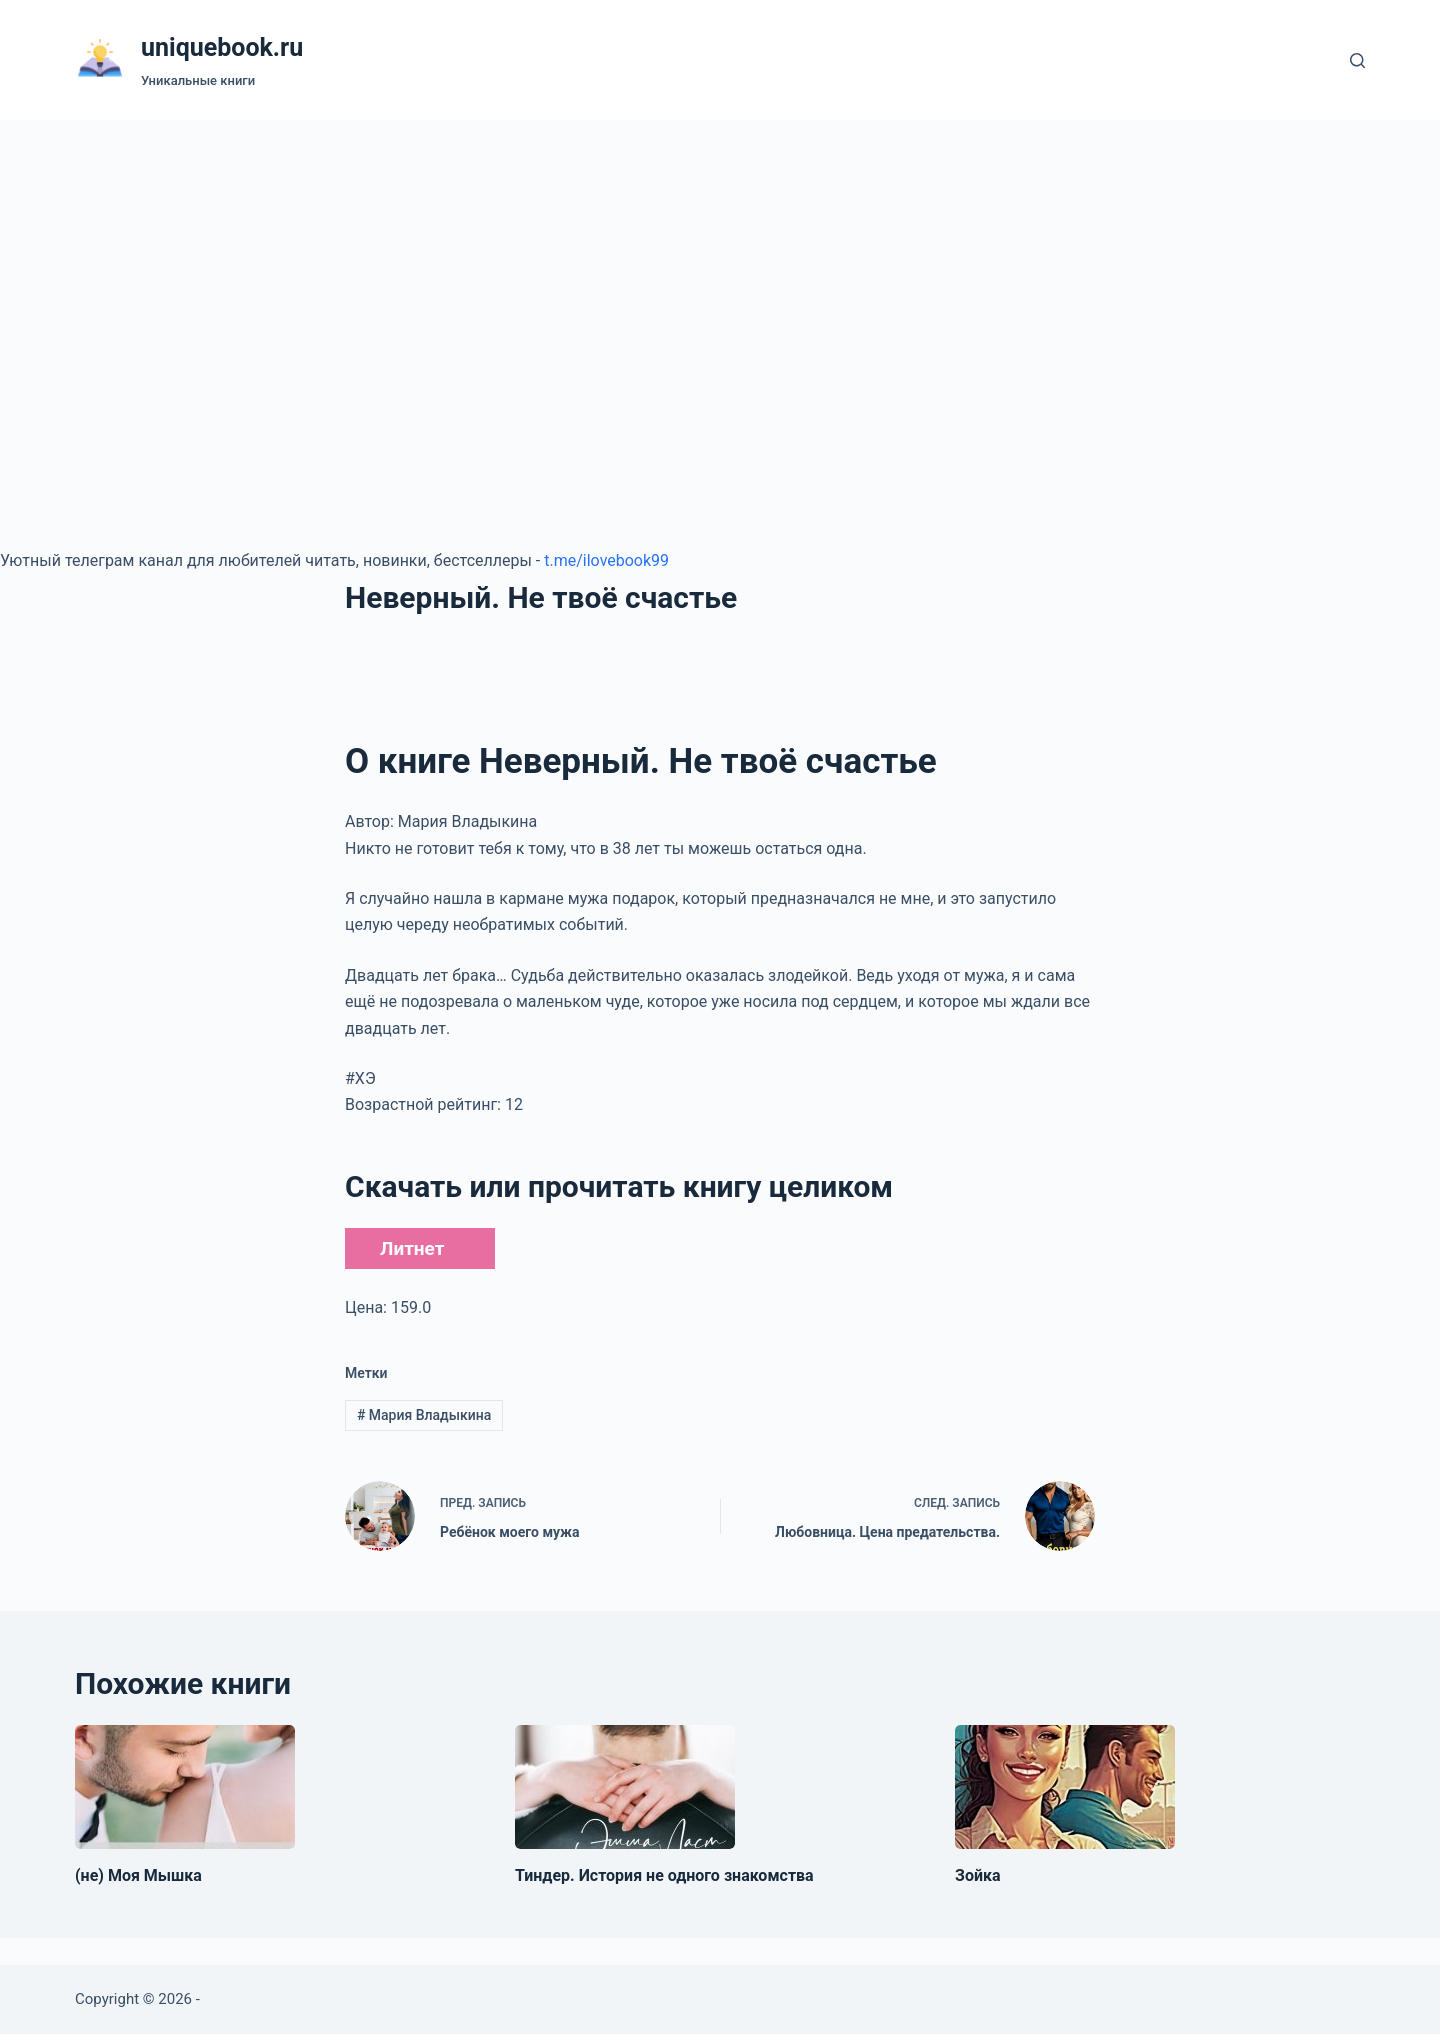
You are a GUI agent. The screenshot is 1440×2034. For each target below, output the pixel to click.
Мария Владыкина (424, 1415)
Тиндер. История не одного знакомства (664, 1875)
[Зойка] (1065, 1787)
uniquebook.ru (222, 47)
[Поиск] (1357, 60)
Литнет (412, 1248)
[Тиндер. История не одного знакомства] (625, 1787)
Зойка (978, 1875)
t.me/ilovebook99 (606, 560)
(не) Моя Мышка (138, 1875)
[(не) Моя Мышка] (185, 1787)
